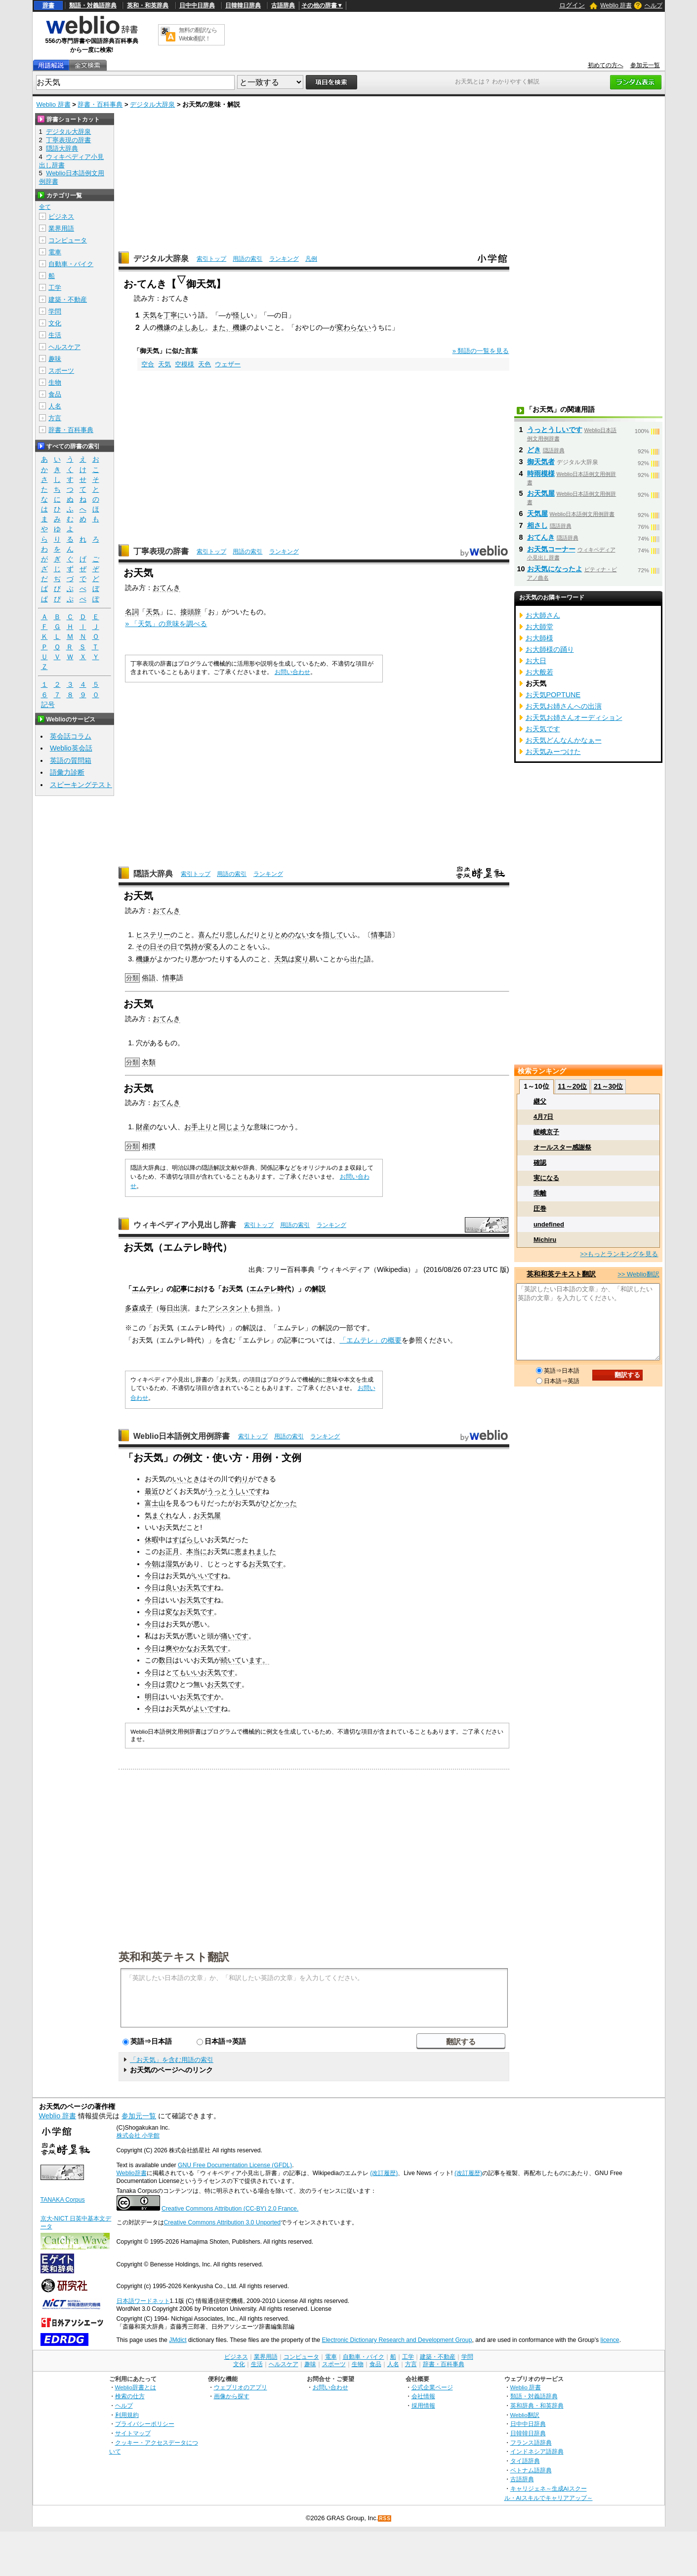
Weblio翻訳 (524, 2415)
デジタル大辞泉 (152, 104)
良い (172, 1587)
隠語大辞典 (153, 874)
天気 (150, 315)
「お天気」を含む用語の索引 (171, 2059)
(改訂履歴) (384, 2173)
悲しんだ (239, 935)
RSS (385, 2518)
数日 (165, 1660)
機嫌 (163, 327)
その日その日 (156, 947)
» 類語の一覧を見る (480, 351)
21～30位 (608, 1086)
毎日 (166, 1308)
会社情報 (423, 2396)
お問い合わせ (292, 672)
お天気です (265, 1564)
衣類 (149, 1062)
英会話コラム (70, 736)
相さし (537, 525)
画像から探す (231, 2396)
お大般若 (539, 672)
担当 (263, 1308)
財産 (143, 1127)
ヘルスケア (64, 347)
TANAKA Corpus (63, 2199)
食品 (54, 394)
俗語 (149, 978)
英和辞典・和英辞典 (537, 2405)
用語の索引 (247, 258)
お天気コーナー (551, 549)
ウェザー (228, 364)
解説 (319, 1289)
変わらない (353, 327)
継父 (539, 1101)
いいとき (186, 1479)
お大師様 (539, 638)
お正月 (169, 1551)
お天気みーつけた (553, 751)
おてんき (166, 588)
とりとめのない (284, 935)
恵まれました (255, 1551)
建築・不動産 (67, 299)
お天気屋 (207, 1515)
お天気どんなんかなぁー (564, 740)
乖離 (539, 1193)
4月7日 (543, 1116)
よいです (207, 1708)
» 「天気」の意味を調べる (166, 624)
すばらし (186, 1540)
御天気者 (541, 462)
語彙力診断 (67, 772)
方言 (54, 418)
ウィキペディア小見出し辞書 (184, 1225)
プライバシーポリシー (144, 2423)
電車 (54, 252)
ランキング (284, 258)
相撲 (149, 1146)
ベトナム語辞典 (531, 2470)
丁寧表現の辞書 (161, 551)
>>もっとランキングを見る (619, 1254)
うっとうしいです (234, 1491)
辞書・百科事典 (100, 104)
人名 (54, 406)
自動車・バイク (70, 264)
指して (333, 935)
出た (357, 959)
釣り (241, 1479)
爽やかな (179, 1648)
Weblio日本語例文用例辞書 (181, 1436)
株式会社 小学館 (138, 2135)
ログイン (572, 5)
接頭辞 (190, 612)
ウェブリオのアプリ (240, 2387)
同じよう (232, 1127)
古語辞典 (283, 5)
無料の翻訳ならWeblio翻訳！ (198, 34)
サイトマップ (133, 2433)
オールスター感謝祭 (562, 1147)
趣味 (54, 358)
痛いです (234, 1636)
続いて (231, 1660)
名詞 (132, 612)
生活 (54, 335)
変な (172, 1612)
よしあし (191, 327)
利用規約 (127, 2415)
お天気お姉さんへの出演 (564, 706)
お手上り (198, 1127)
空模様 (184, 364)
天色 (204, 364)
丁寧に (174, 315)
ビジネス (61, 216)
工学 (54, 287)
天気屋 (537, 513)
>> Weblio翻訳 (638, 1274)
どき (534, 450)
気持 (191, 947)
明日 (152, 1697)
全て (45, 207)
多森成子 (139, 1308)
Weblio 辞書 (616, 5)
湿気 (172, 1564)
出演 (180, 1308)
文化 (54, 323)
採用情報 (423, 2405)
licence (610, 2340)
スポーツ (61, 370)
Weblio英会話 (71, 748)
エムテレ (146, 1289)
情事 (378, 935)
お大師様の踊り (550, 649)
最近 (152, 1491)
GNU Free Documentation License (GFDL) (235, 2165)
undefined (548, 1224)
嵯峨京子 (546, 1132)
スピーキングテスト (81, 785)
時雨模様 (541, 473)
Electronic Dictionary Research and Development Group (397, 2340)
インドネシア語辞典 (537, 2451)
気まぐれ (158, 1515)
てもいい (186, 1672)
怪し (239, 315)
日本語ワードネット (143, 2301)
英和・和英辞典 (147, 5)
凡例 (311, 258)
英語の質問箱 (70, 760)
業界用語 (61, 228)
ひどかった (279, 1503)
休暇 (152, 1540)
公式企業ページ (432, 2387)
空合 (147, 364)
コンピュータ (67, 240)
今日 (152, 1576)
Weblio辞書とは (135, 2387)
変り (302, 959)
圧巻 (539, 1208)
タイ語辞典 (525, 2460)
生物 (54, 382)
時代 (284, 1289)
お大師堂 (539, 627)
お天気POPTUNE (553, 695)
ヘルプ (653, 5)
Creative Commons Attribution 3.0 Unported (222, 2222)
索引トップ (211, 258)
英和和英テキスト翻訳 (174, 1956)
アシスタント (228, 1308)
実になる (546, 1178)
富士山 (155, 1503)
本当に (196, 1551)
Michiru (544, 1239)
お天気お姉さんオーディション (574, 717)
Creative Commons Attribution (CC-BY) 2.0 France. (230, 2208)
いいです (207, 1576)
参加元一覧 (645, 65)
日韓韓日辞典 (243, 5)
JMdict (177, 2340)
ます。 (258, 1660)
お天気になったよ (554, 569)
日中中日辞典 (197, 5)
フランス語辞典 (531, 2442)
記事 (180, 1289)
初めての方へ (605, 65)
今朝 (152, 1564)
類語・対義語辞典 (93, 5)
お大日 (536, 661)
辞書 (48, 5)
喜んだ (208, 935)
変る (212, 947)
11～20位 (572, 1086)
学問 (54, 311)
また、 (222, 327)
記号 (48, 705)
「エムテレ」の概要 (370, 1340)
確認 (539, 1162)
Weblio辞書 (132, 2173)
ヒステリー (153, 935)
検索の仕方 (130, 2396)
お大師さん (543, 615)
